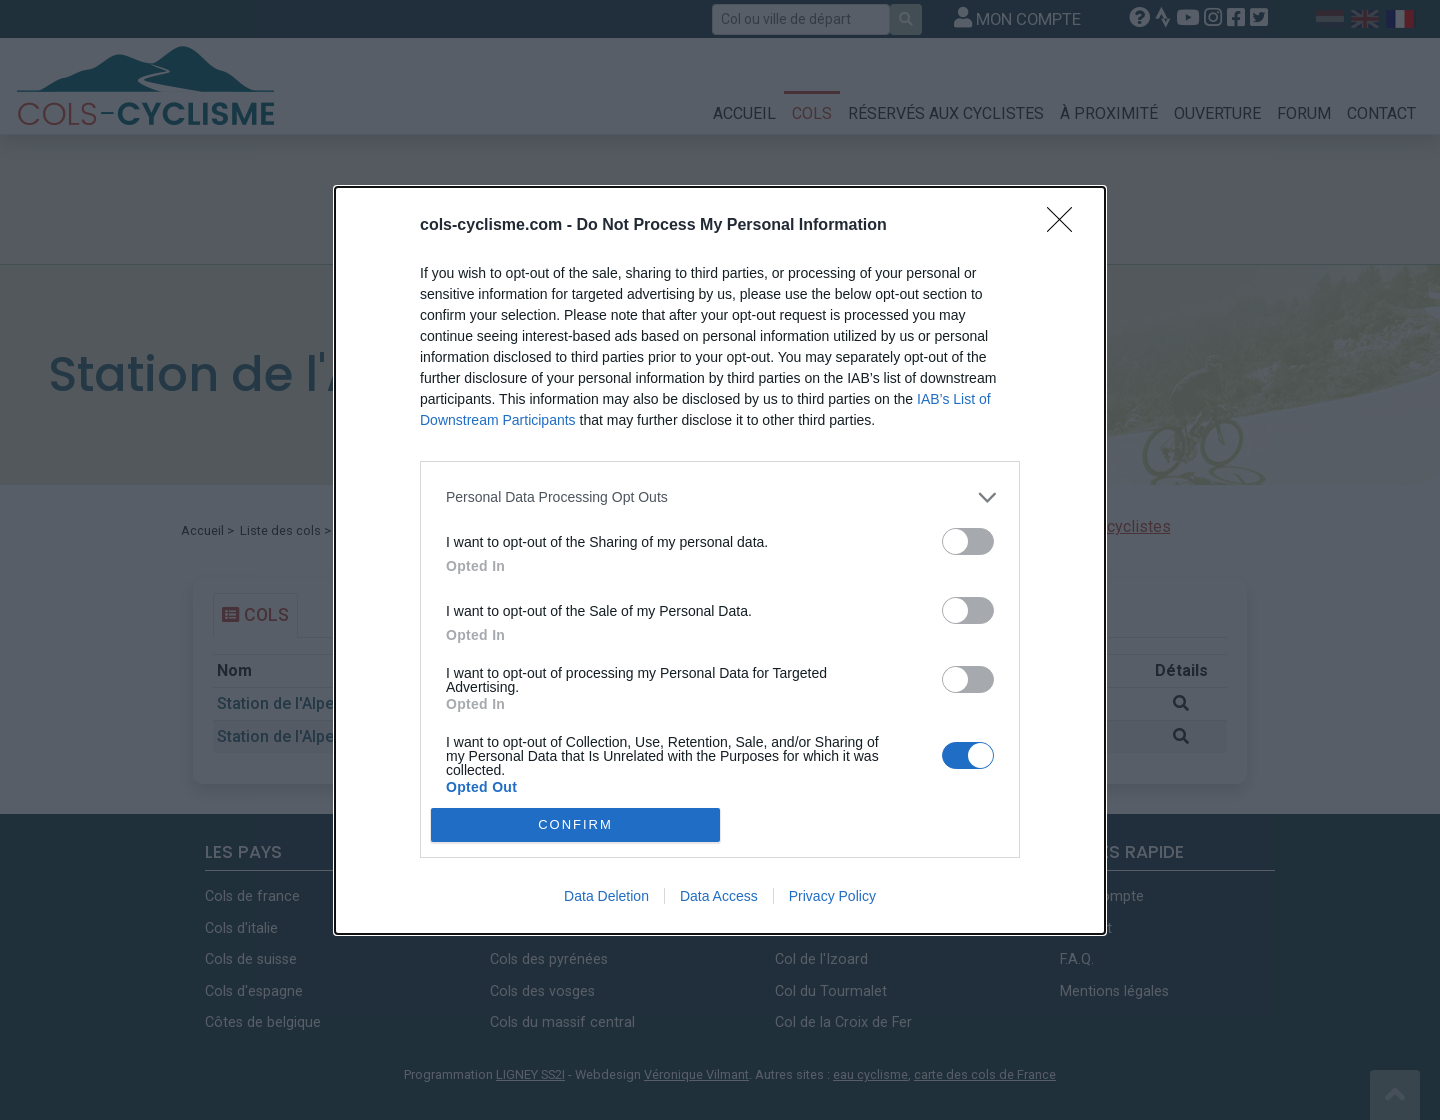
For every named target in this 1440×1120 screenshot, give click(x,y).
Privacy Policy (832, 896)
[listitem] (720, 497)
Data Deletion (606, 896)
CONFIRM (575, 824)
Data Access (719, 896)
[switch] (968, 541)
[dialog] (720, 560)
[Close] (1066, 226)
